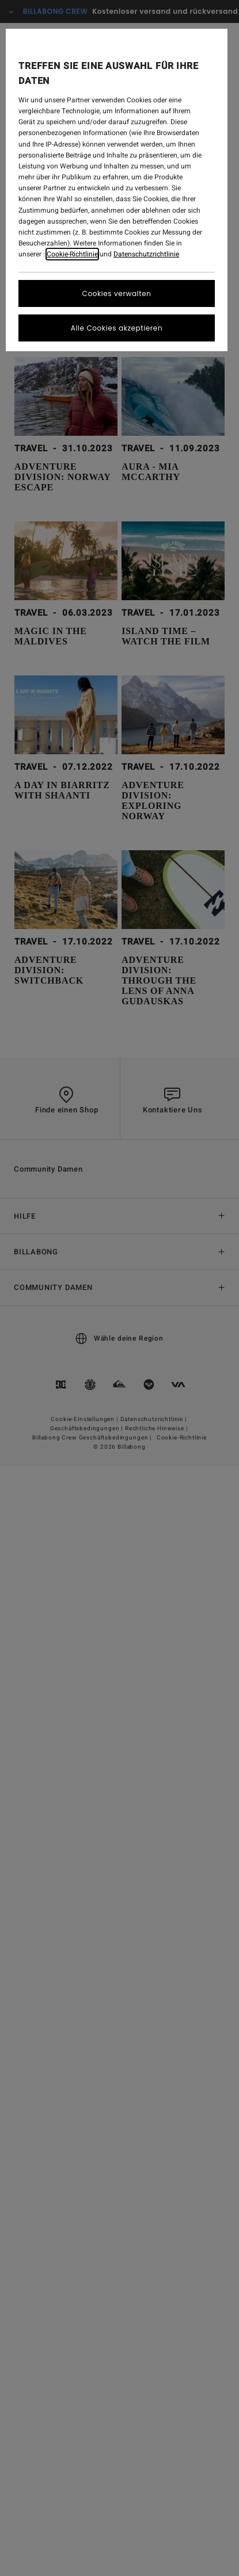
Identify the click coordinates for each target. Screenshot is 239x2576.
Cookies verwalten (116, 293)
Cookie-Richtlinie (72, 254)
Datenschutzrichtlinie (146, 254)
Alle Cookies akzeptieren (116, 328)
